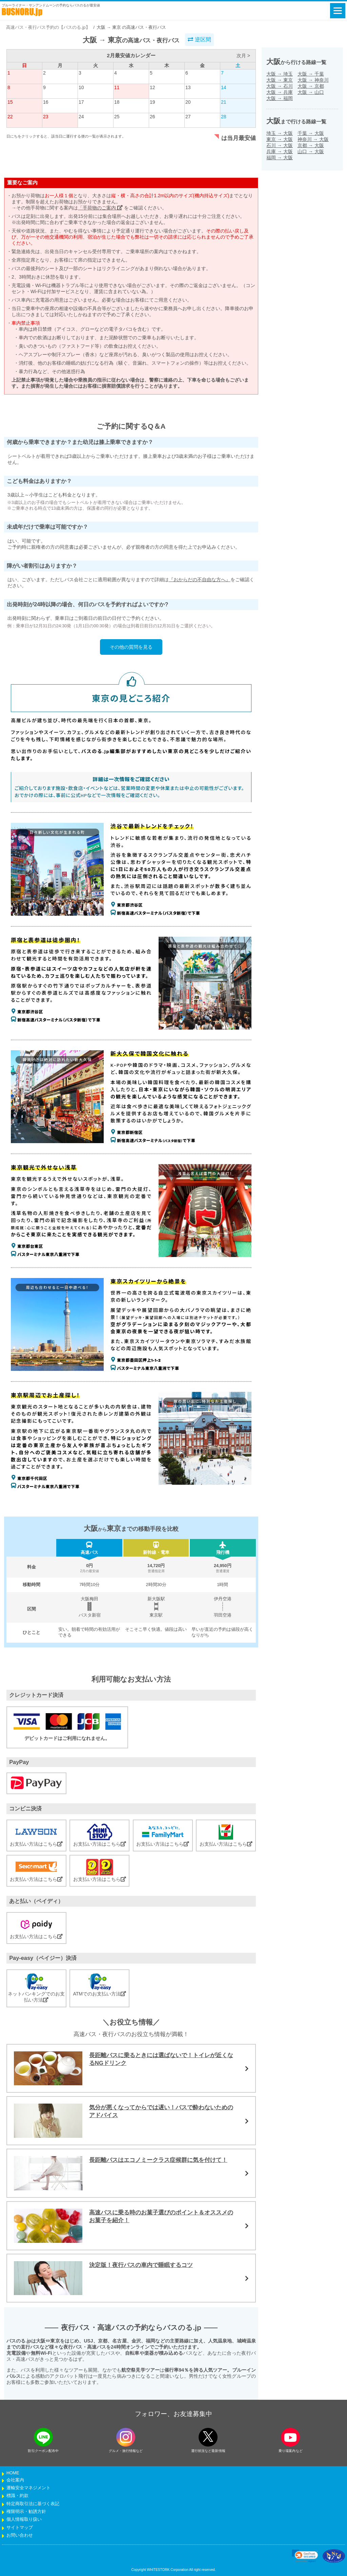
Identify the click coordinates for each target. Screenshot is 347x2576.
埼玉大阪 (279, 133)
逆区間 (199, 39)
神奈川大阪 (313, 139)
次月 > (243, 55)
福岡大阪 (279, 157)
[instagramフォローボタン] (125, 2437)
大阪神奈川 (313, 80)
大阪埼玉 (279, 74)
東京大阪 (279, 139)
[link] (305, 2556)
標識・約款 (17, 2495)
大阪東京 (279, 80)
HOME (12, 2473)
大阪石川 (279, 86)
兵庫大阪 (279, 151)
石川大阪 (279, 145)
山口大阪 (311, 151)
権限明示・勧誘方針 (26, 2511)
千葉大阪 (311, 133)
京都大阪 (311, 145)
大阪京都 (311, 86)
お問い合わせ (19, 2535)
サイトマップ (19, 2527)
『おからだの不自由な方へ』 (199, 579)
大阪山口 (311, 92)
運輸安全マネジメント (28, 2488)
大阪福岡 (279, 98)
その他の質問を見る (131, 647)
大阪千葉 (311, 74)
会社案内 (15, 2480)
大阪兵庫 (279, 92)
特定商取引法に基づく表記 (32, 2503)
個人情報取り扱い (24, 2519)
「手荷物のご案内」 (100, 207)
